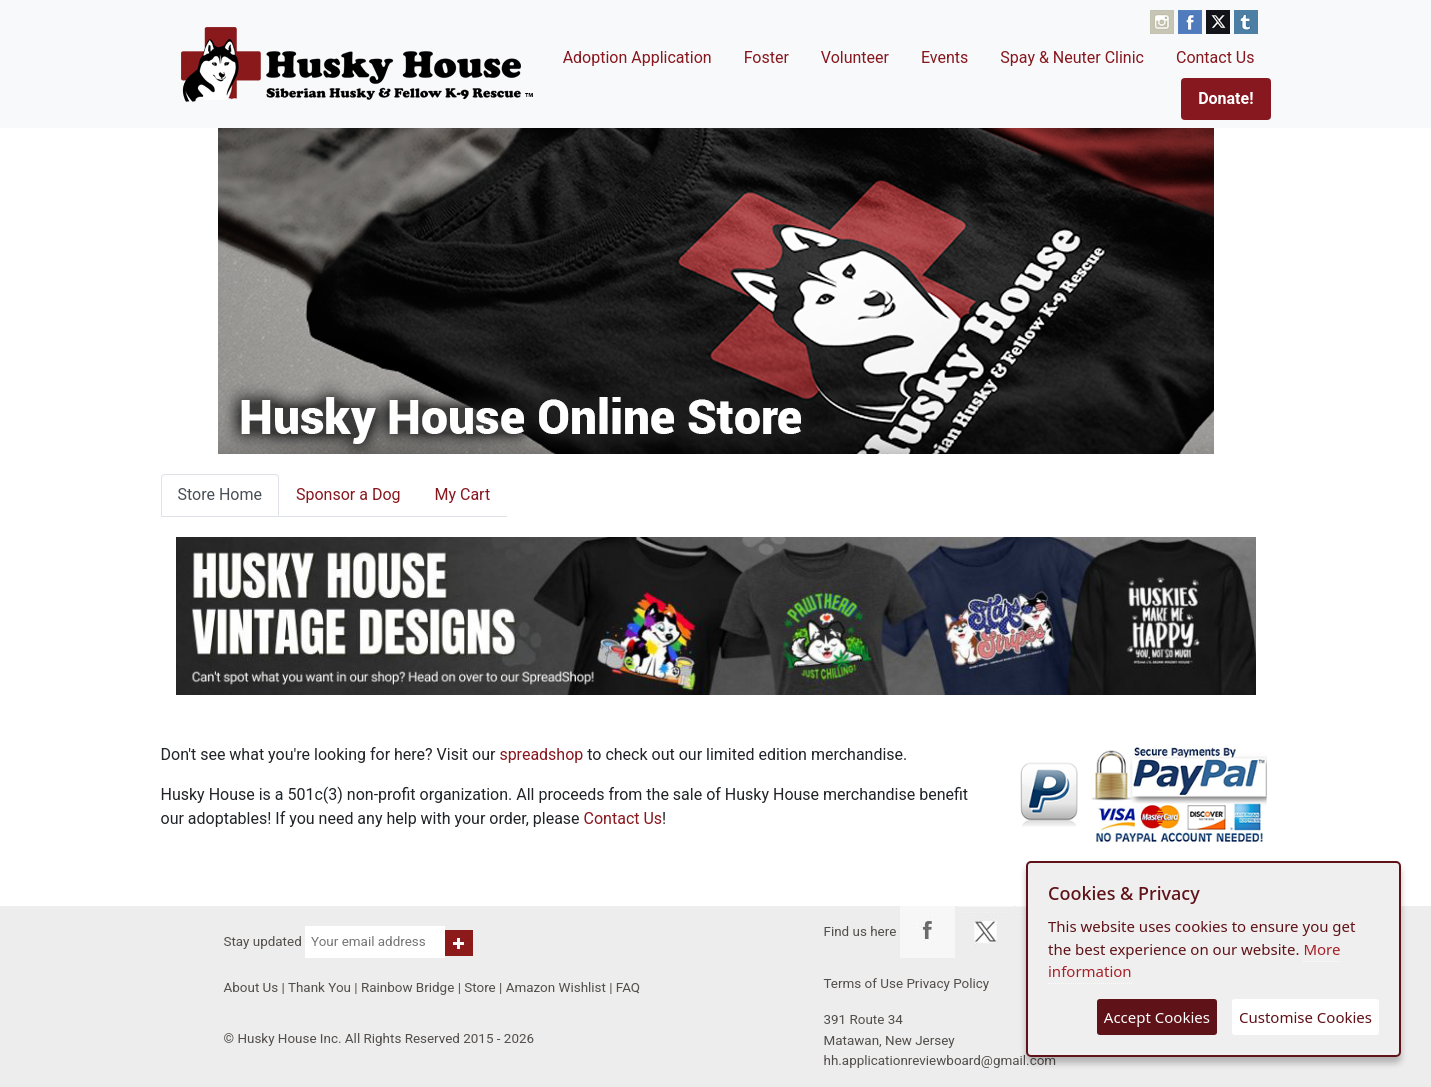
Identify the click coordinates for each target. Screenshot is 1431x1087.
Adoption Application (637, 57)
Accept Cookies (1157, 1017)
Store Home (220, 494)
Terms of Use (864, 983)
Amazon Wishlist (556, 987)
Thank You (319, 987)
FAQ (628, 987)
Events (944, 57)
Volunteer (855, 57)
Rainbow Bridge (407, 987)
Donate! (1225, 98)
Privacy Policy (947, 983)
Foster (766, 57)
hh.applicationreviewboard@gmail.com (940, 1060)
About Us (251, 987)
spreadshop (541, 754)
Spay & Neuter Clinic (1072, 57)
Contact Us (1215, 57)
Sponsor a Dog (348, 494)
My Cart (462, 494)
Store (479, 987)
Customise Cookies (1305, 1017)
